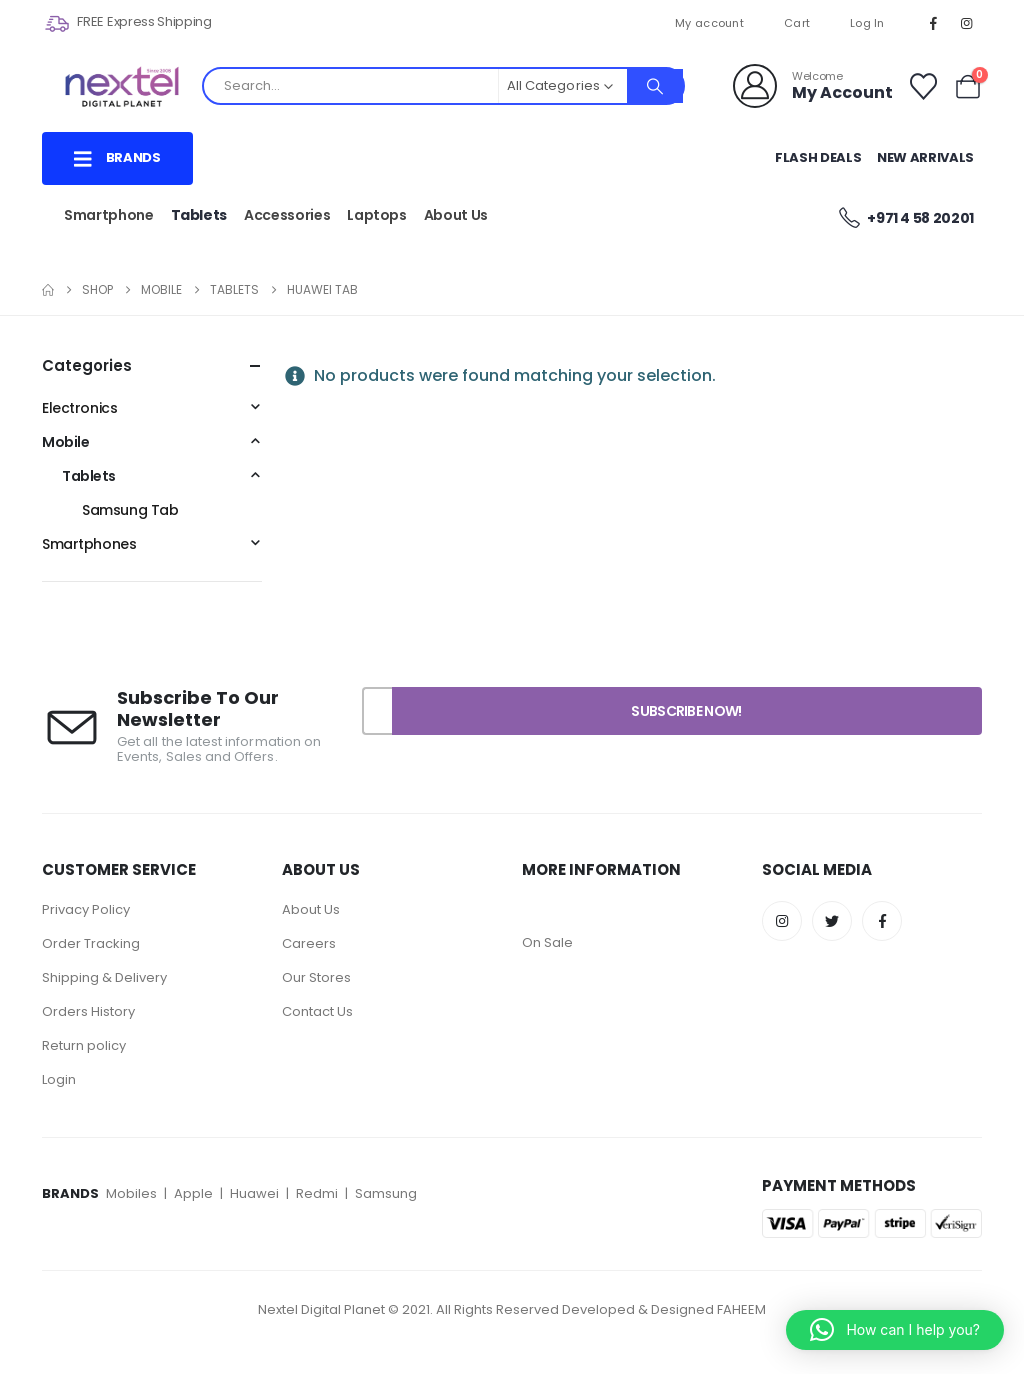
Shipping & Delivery (104, 977)
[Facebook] (934, 23)
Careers (309, 943)
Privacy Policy (87, 909)
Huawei (256, 1193)
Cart (797, 23)
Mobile (65, 442)
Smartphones (89, 544)
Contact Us (317, 1011)
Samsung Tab (130, 510)
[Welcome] (813, 86)
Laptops (377, 215)
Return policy (84, 1045)
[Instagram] (967, 23)
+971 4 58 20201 (905, 217)
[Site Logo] (122, 86)
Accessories (287, 215)
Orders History (88, 1011)
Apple (193, 1193)
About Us (456, 215)
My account (709, 23)
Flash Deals (818, 157)
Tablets (199, 215)
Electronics (79, 408)
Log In (867, 23)
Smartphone (109, 215)
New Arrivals (925, 157)
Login (59, 1079)
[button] (895, 1330)
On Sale (547, 942)
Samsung (386, 1193)
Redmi (317, 1193)
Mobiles (133, 1193)
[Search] (655, 86)
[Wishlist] (923, 86)
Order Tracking (91, 943)
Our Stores (316, 977)
